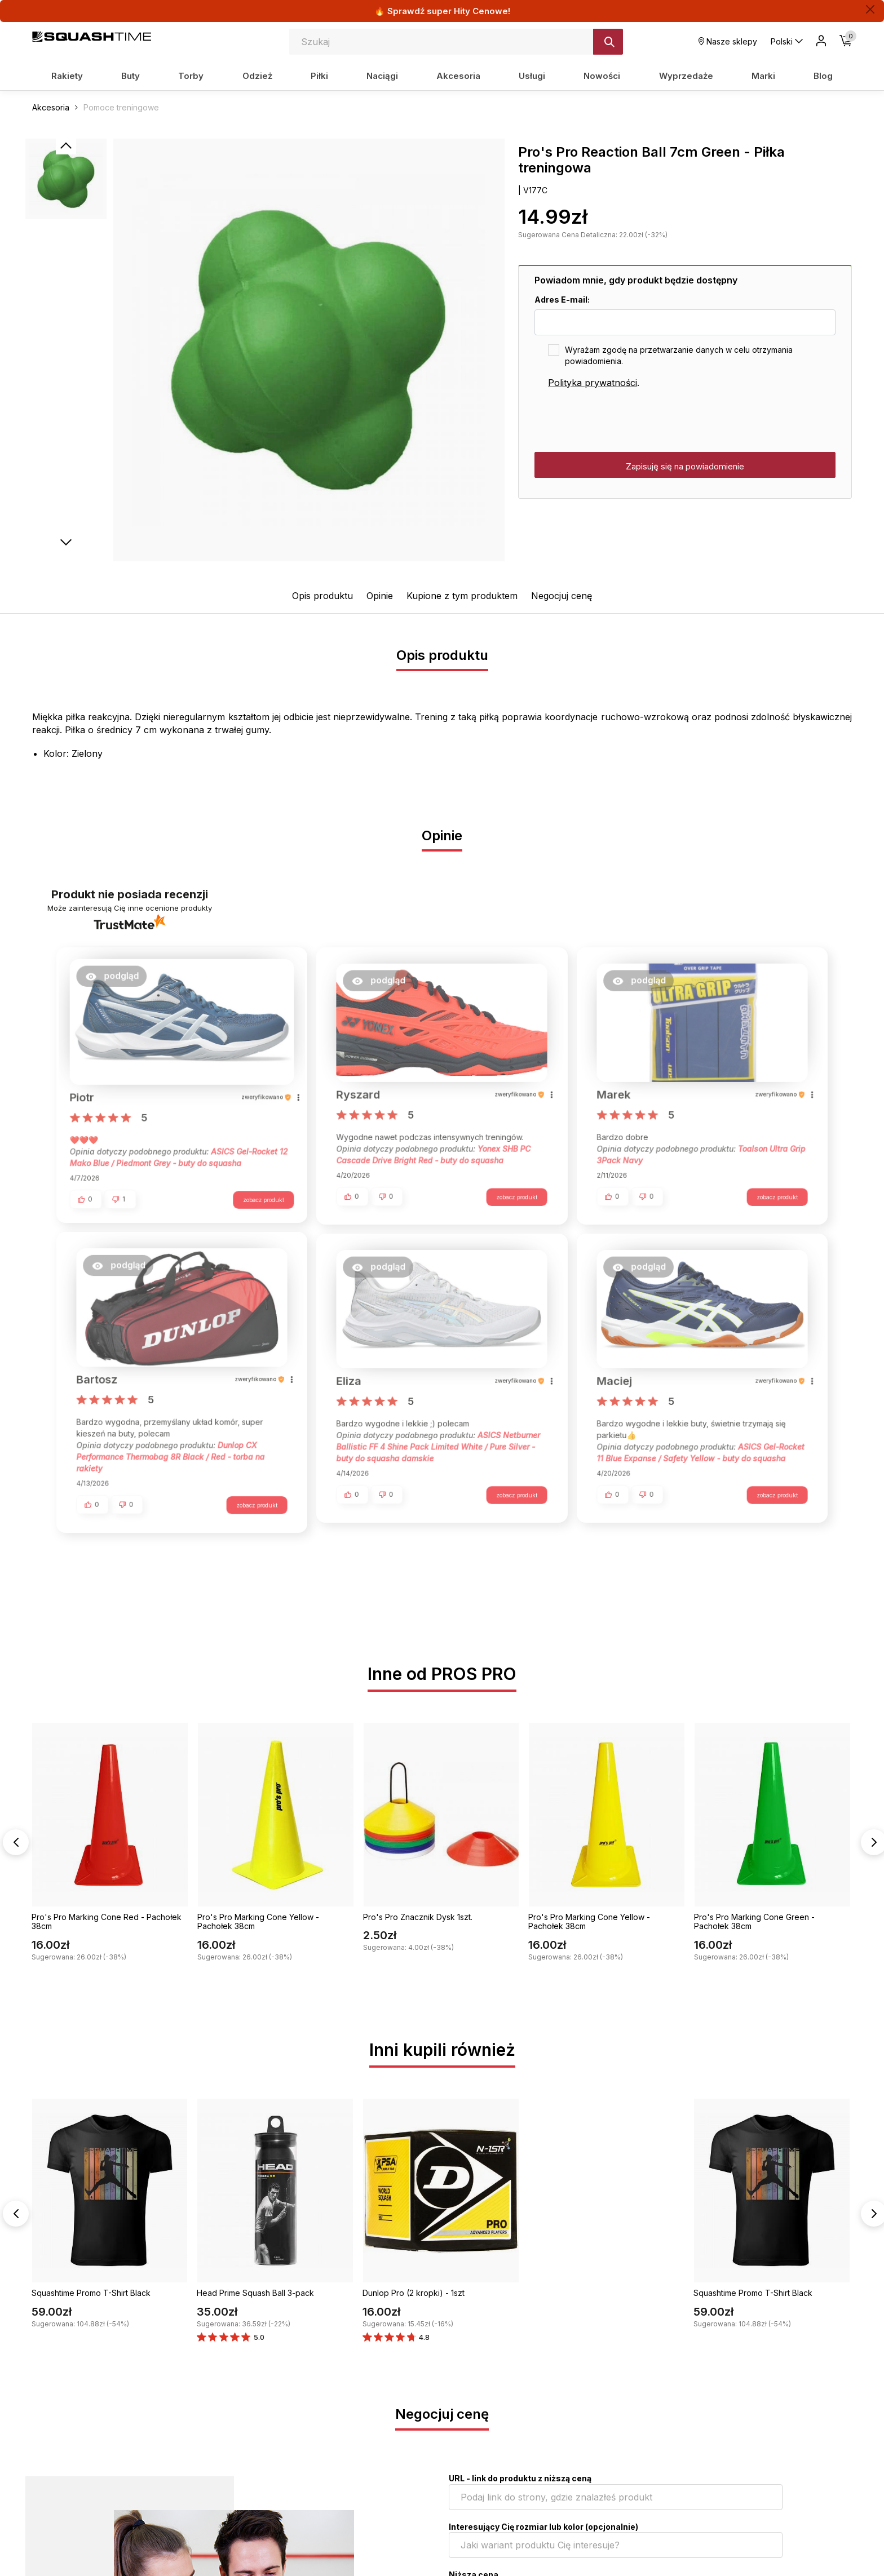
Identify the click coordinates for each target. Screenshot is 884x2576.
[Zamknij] (870, 9)
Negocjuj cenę (561, 595)
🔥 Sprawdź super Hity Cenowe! (442, 11)
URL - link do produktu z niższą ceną (520, 2480)
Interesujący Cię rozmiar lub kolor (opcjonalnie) (543, 2528)
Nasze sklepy (728, 41)
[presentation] (620, 421)
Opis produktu (322, 595)
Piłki (319, 75)
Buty (130, 75)
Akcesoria (458, 75)
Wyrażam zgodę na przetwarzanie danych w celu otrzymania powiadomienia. (679, 355)
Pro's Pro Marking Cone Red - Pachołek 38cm (107, 1923)
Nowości (602, 75)
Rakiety (67, 75)
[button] (118, 980)
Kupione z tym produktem (462, 595)
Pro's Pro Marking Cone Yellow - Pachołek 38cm (258, 1923)
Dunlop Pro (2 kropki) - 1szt (414, 2294)
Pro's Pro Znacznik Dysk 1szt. (417, 1918)
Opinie (379, 595)
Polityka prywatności (592, 382)
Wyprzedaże (686, 75)
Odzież (257, 75)
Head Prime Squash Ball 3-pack (255, 2294)
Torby (191, 75)
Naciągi (382, 75)
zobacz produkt (256, 1196)
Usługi (532, 75)
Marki (763, 75)
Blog (823, 75)
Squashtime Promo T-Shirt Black (91, 2294)
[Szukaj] (608, 42)
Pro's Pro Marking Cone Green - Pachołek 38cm (754, 1923)
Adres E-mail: (562, 299)
